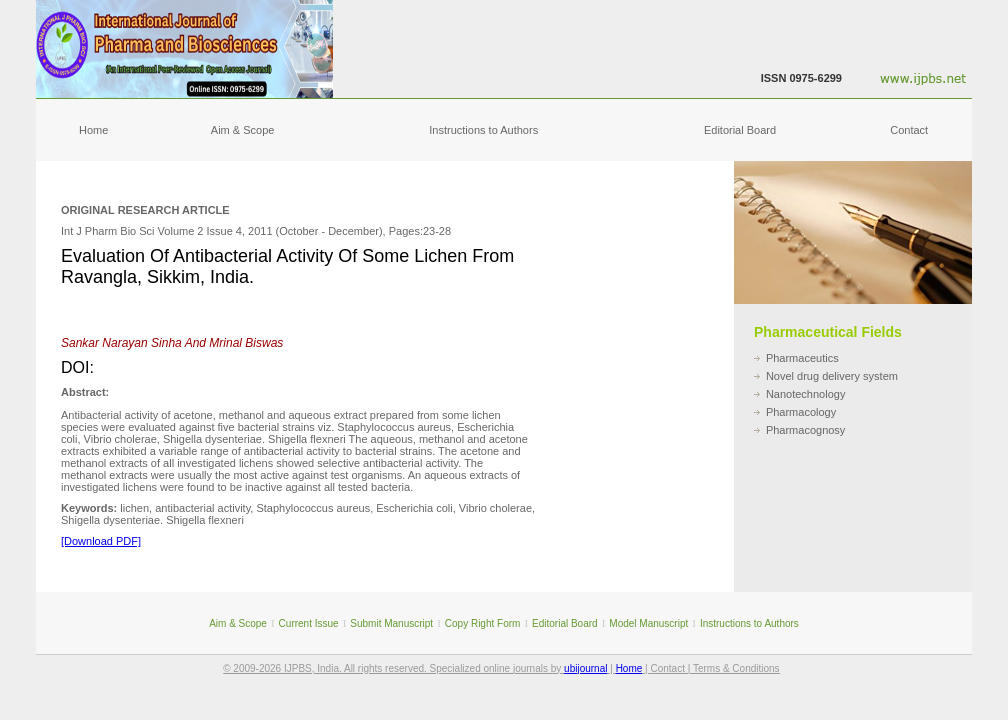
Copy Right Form (483, 623)
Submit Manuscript (391, 623)
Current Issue (309, 623)
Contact (909, 130)
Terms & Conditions (736, 668)
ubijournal (585, 668)
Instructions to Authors (483, 130)
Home (93, 130)
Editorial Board (740, 130)
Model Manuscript (648, 623)
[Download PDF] (101, 541)
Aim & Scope (243, 130)
